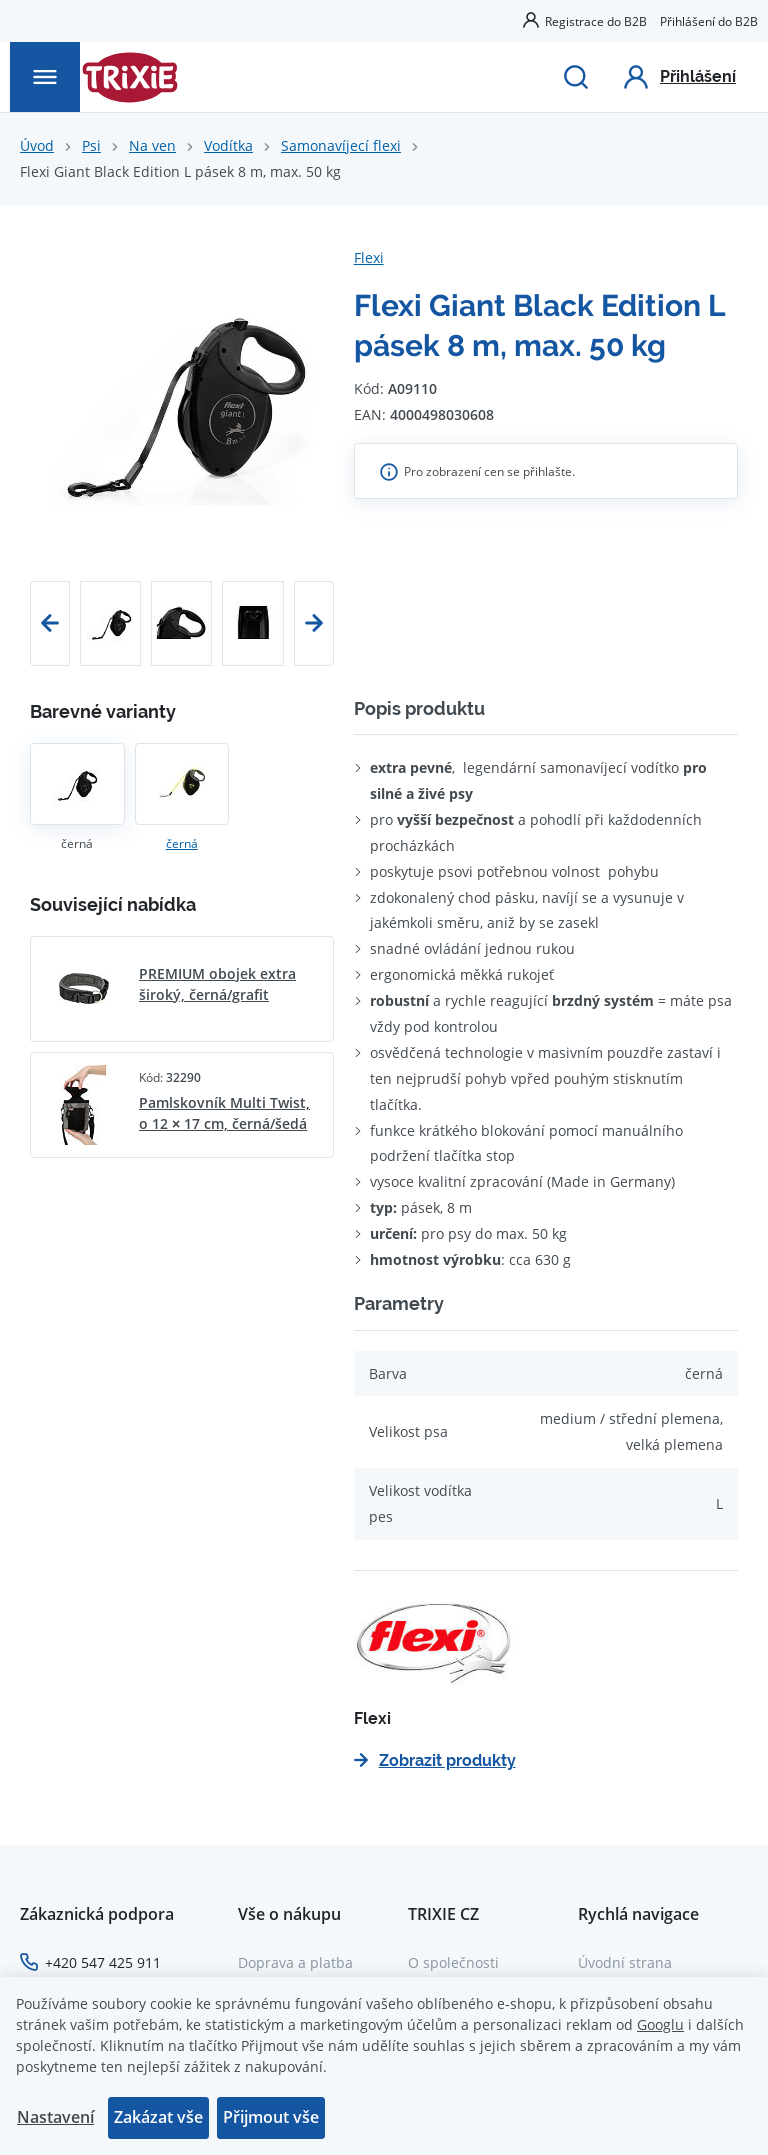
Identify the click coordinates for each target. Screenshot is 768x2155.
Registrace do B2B (596, 21)
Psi (91, 145)
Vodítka (228, 145)
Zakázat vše (158, 2117)
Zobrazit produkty (435, 1760)
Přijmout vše (271, 2117)
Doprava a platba (295, 1962)
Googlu (660, 2024)
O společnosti (453, 1962)
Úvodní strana (625, 1962)
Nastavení (55, 2117)
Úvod (37, 145)
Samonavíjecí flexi (341, 145)
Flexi (369, 257)
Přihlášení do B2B (709, 21)
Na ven (152, 145)
